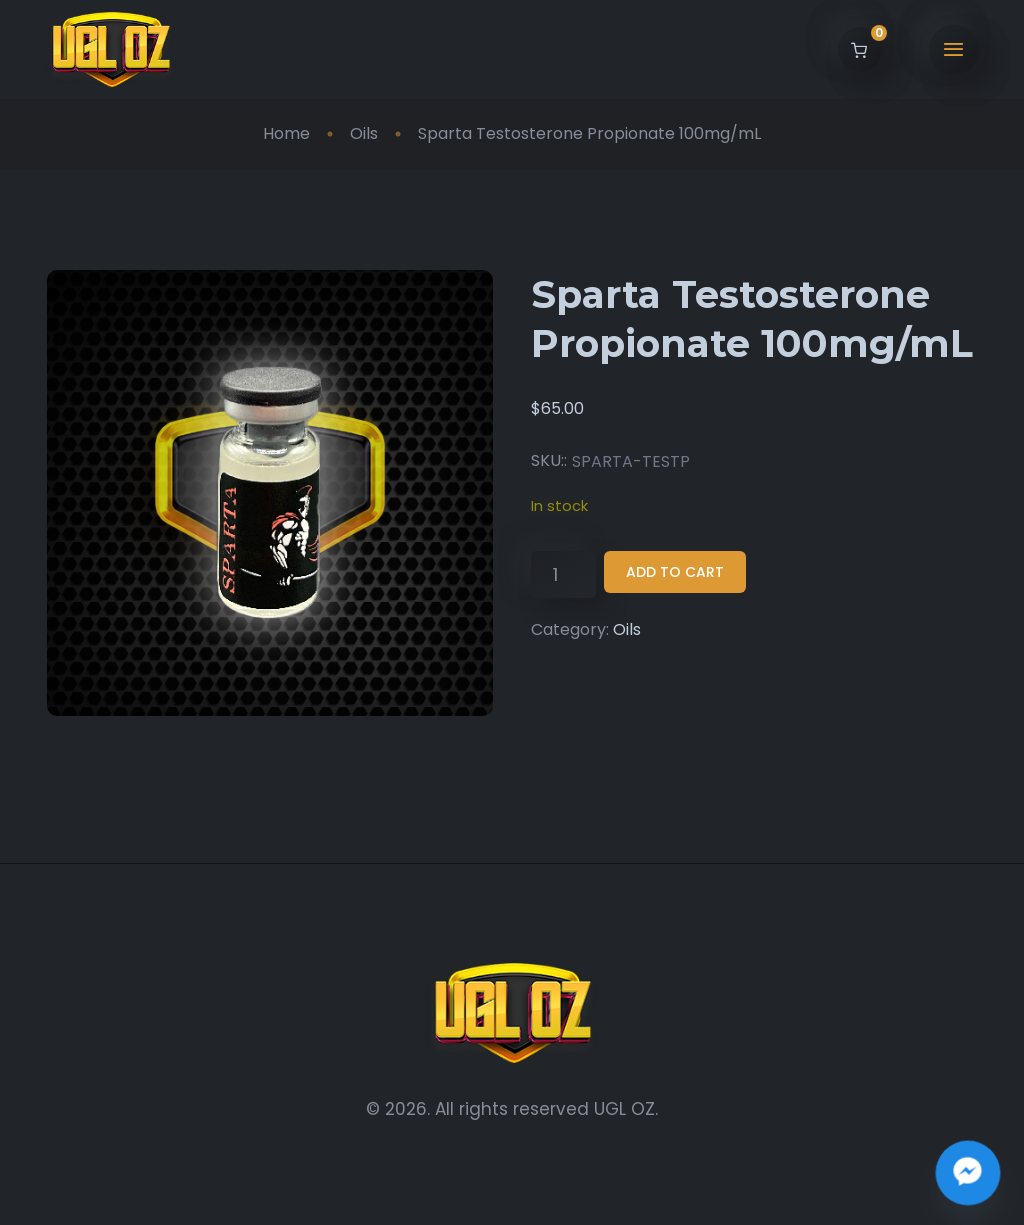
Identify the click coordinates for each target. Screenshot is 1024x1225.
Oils (364, 133)
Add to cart (675, 572)
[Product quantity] (563, 574)
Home (286, 133)
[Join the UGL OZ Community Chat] (968, 1173)
